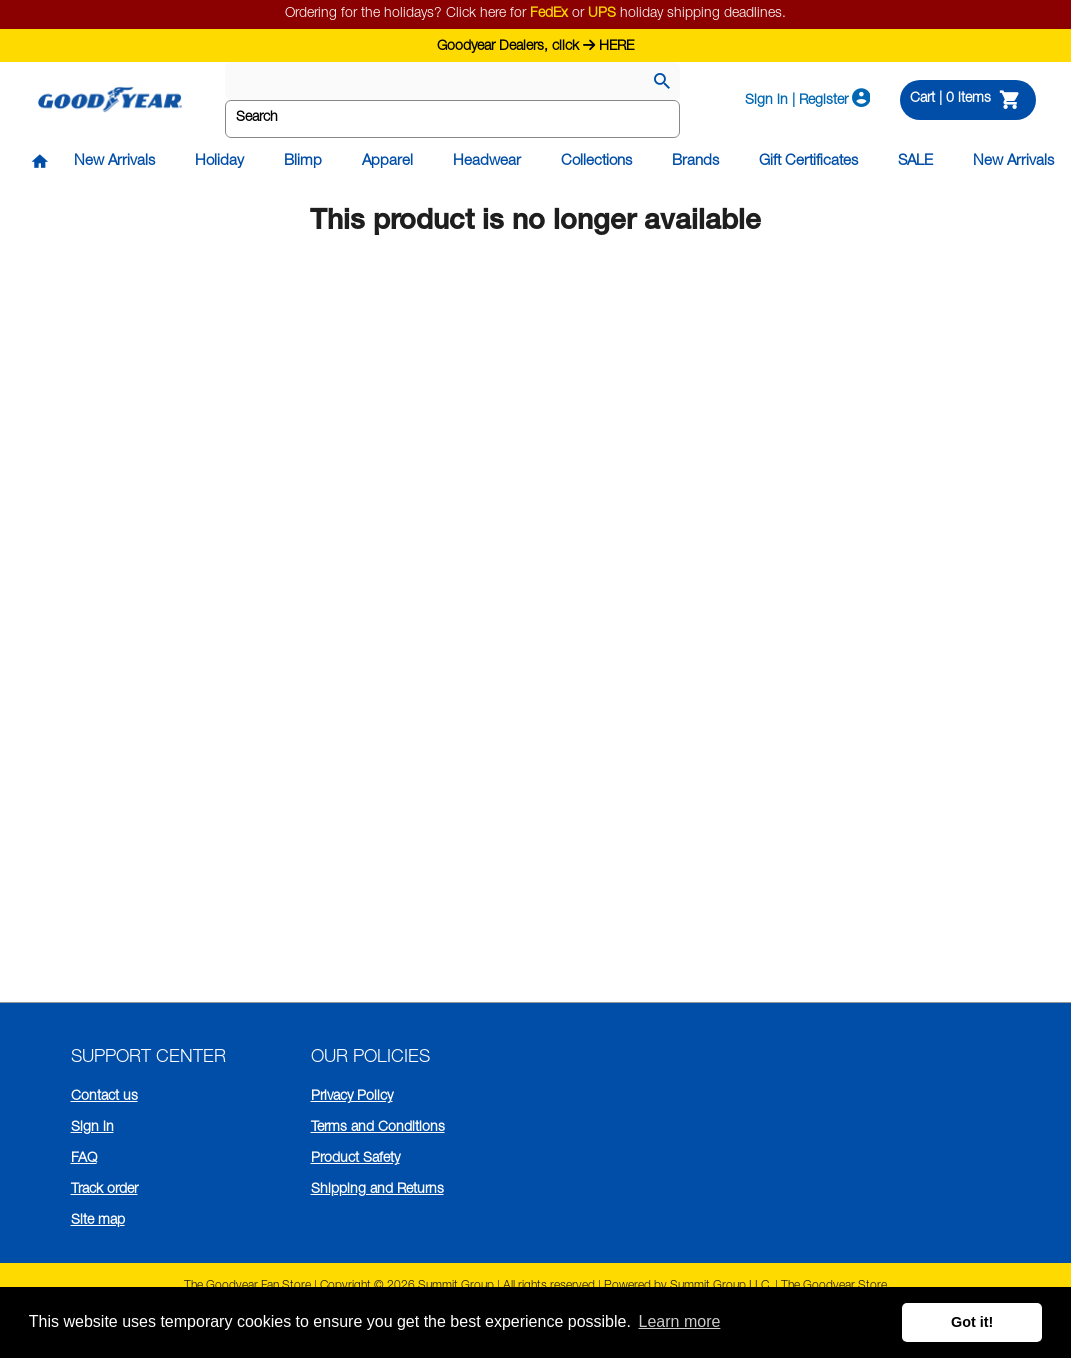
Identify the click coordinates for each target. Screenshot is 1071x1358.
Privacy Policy (352, 1097)
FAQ (84, 1159)
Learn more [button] (680, 1321)
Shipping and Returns (377, 1190)
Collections (596, 161)
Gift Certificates (808, 161)
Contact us (104, 1097)
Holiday (219, 161)
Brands (695, 161)
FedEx (549, 14)
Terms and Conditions (378, 1128)
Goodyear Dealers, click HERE (535, 44)
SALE (915, 161)
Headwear (487, 161)
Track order (104, 1190)
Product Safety (355, 1159)
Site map (98, 1221)
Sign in (92, 1128)
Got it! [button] (972, 1322)
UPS (602, 14)
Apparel (387, 161)
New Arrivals (114, 161)
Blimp (303, 161)
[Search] (662, 83)
